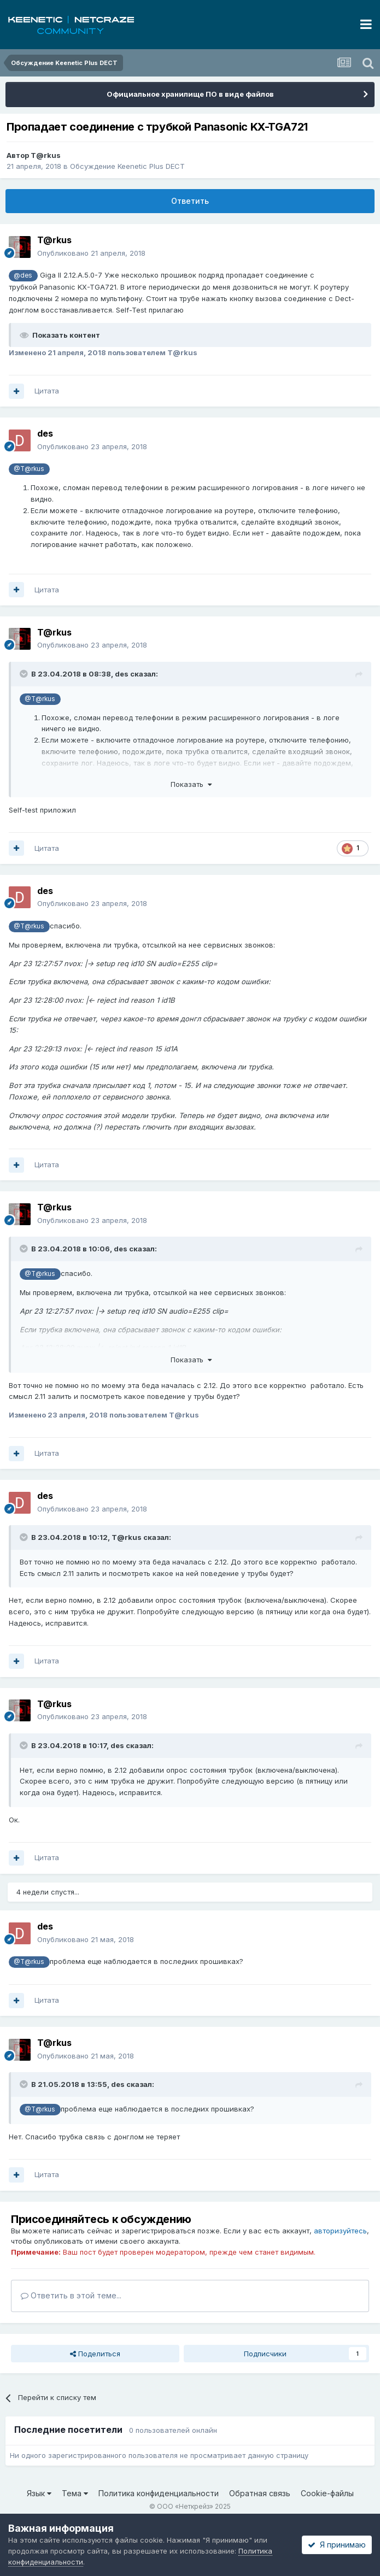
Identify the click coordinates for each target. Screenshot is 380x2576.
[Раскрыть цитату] (25, 673)
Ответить (190, 200)
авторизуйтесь (340, 2230)
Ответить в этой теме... (71, 2295)
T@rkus (46, 155)
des (121, 673)
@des (23, 275)
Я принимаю (337, 2544)
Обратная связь (259, 2493)
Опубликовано (91, 253)
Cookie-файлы (327, 2493)
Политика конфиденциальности (158, 2493)
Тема (75, 2493)
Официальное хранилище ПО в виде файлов (190, 94)
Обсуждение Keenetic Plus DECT (127, 166)
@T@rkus (29, 469)
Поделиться (95, 2353)
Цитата (46, 390)
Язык (39, 2493)
